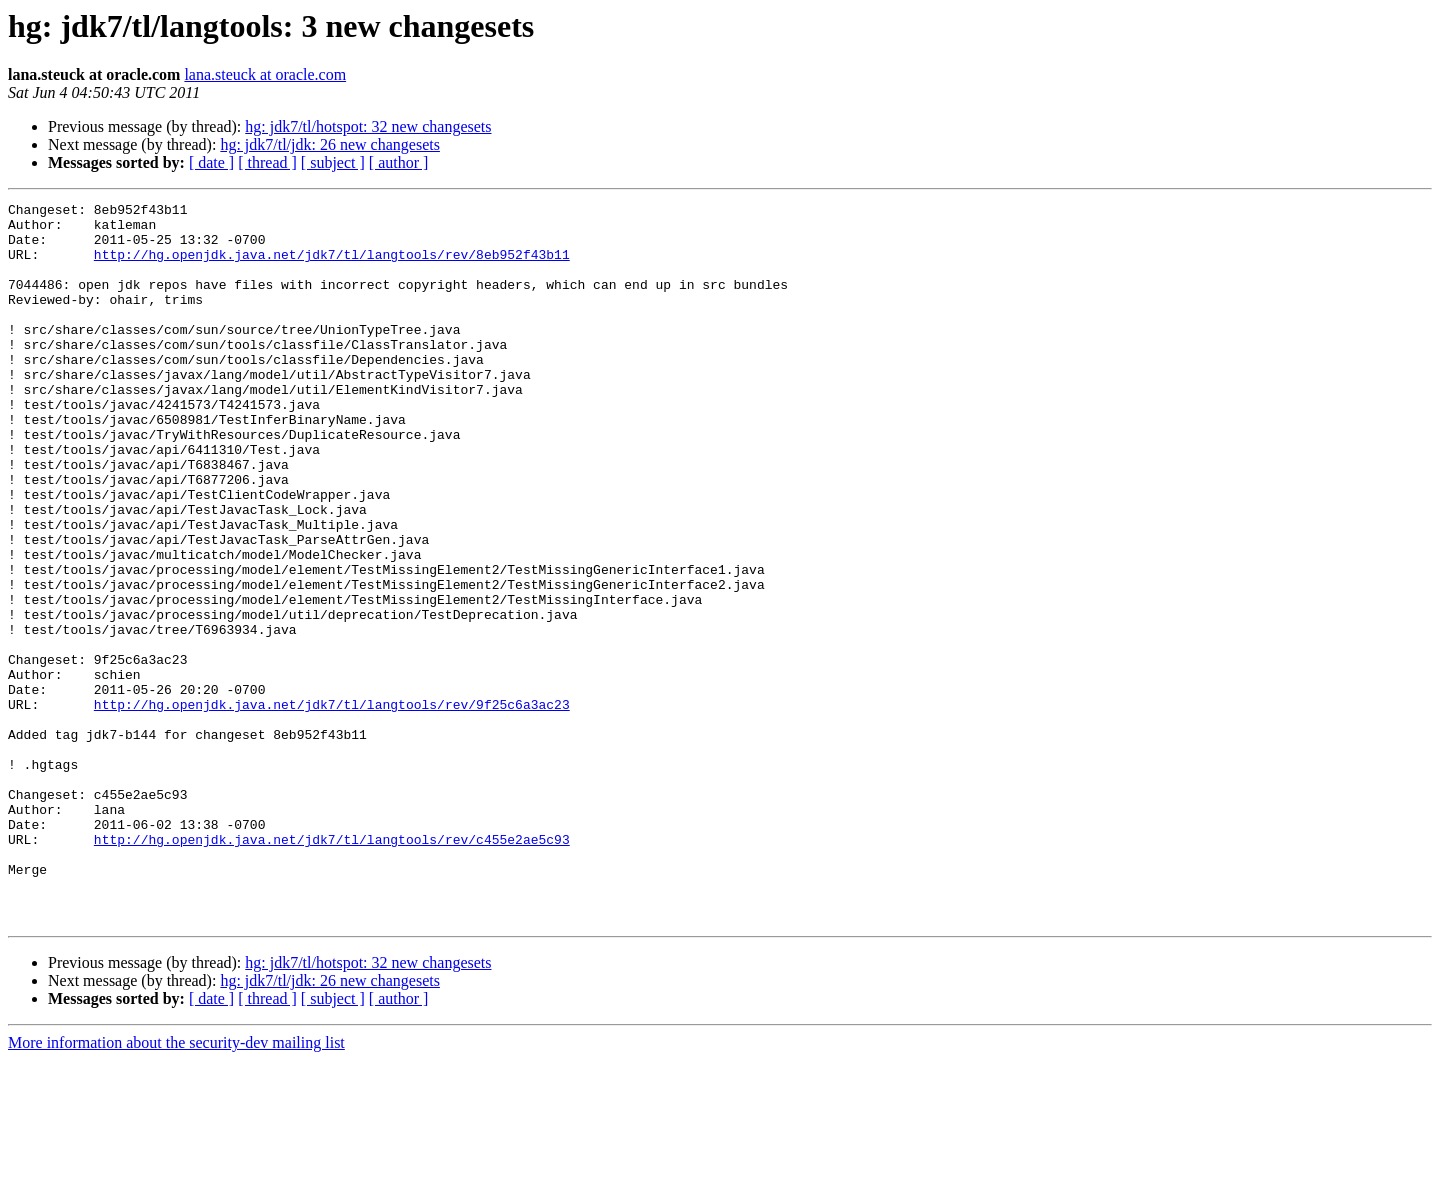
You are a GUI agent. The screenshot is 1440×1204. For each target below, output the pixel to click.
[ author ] (399, 162)
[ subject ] (333, 162)
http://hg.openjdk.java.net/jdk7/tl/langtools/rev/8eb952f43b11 (332, 266)
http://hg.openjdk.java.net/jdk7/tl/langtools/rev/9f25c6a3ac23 (332, 806)
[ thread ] (267, 162)
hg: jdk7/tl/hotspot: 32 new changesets (368, 126)
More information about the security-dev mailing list (176, 1186)
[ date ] (211, 162)
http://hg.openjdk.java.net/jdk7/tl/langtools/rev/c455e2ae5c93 (332, 968)
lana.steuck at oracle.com (265, 74)
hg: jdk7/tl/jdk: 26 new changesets (330, 144)
